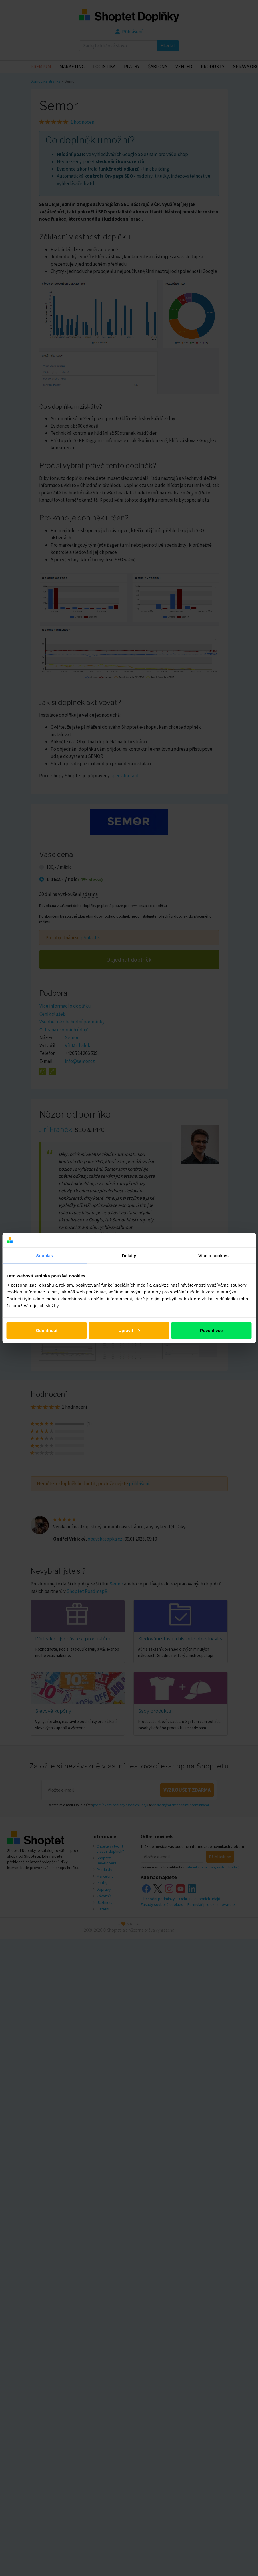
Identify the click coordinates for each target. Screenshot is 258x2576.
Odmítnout (46, 1330)
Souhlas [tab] (44, 1255)
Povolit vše (211, 1330)
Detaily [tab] (129, 1255)
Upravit (129, 1330)
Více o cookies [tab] (213, 1255)
